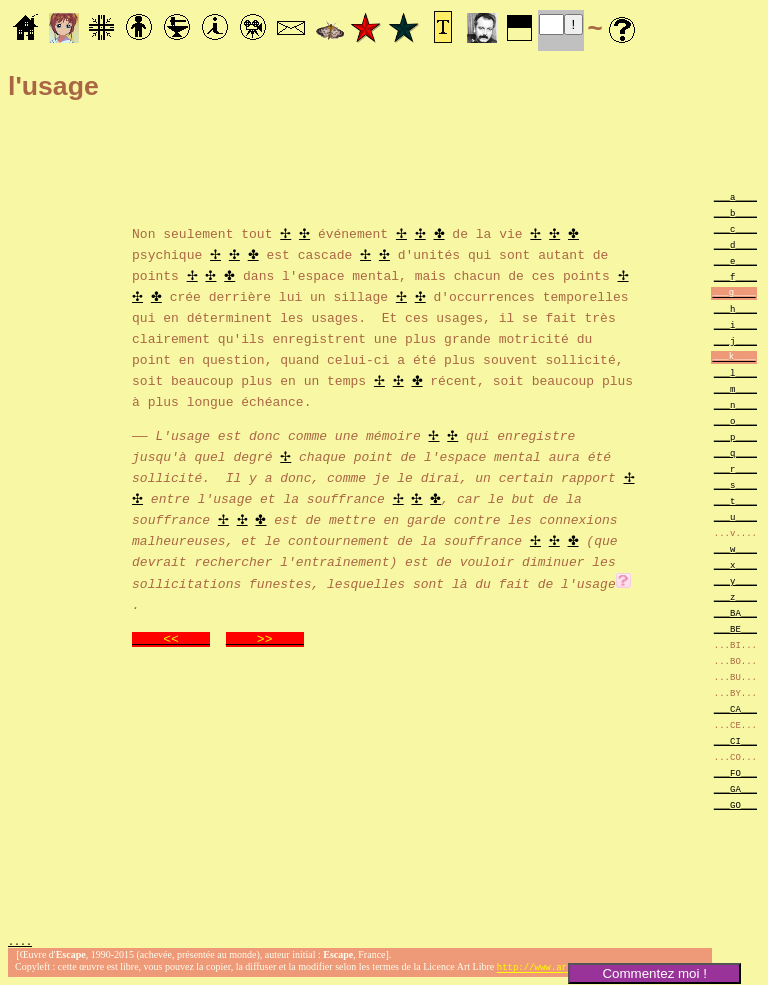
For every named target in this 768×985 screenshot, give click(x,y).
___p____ (735, 436)
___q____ (735, 452)
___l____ (735, 372)
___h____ (735, 308)
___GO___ (735, 804)
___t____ (735, 500)
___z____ (735, 596)
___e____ (735, 260)
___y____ (735, 580)
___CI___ (735, 740)
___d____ (735, 244)
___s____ (735, 484)
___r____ (735, 468)
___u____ (735, 516)
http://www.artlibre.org (559, 968)
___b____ (735, 212)
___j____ (735, 340)
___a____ (735, 196)
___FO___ (735, 772)
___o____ (735, 420)
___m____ (735, 388)
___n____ (735, 404)
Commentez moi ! (654, 973)
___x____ (735, 564)
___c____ (735, 228)
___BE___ (735, 628)
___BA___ (735, 612)
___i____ (735, 324)
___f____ (735, 276)
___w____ (735, 548)
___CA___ (735, 708)
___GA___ (735, 788)
